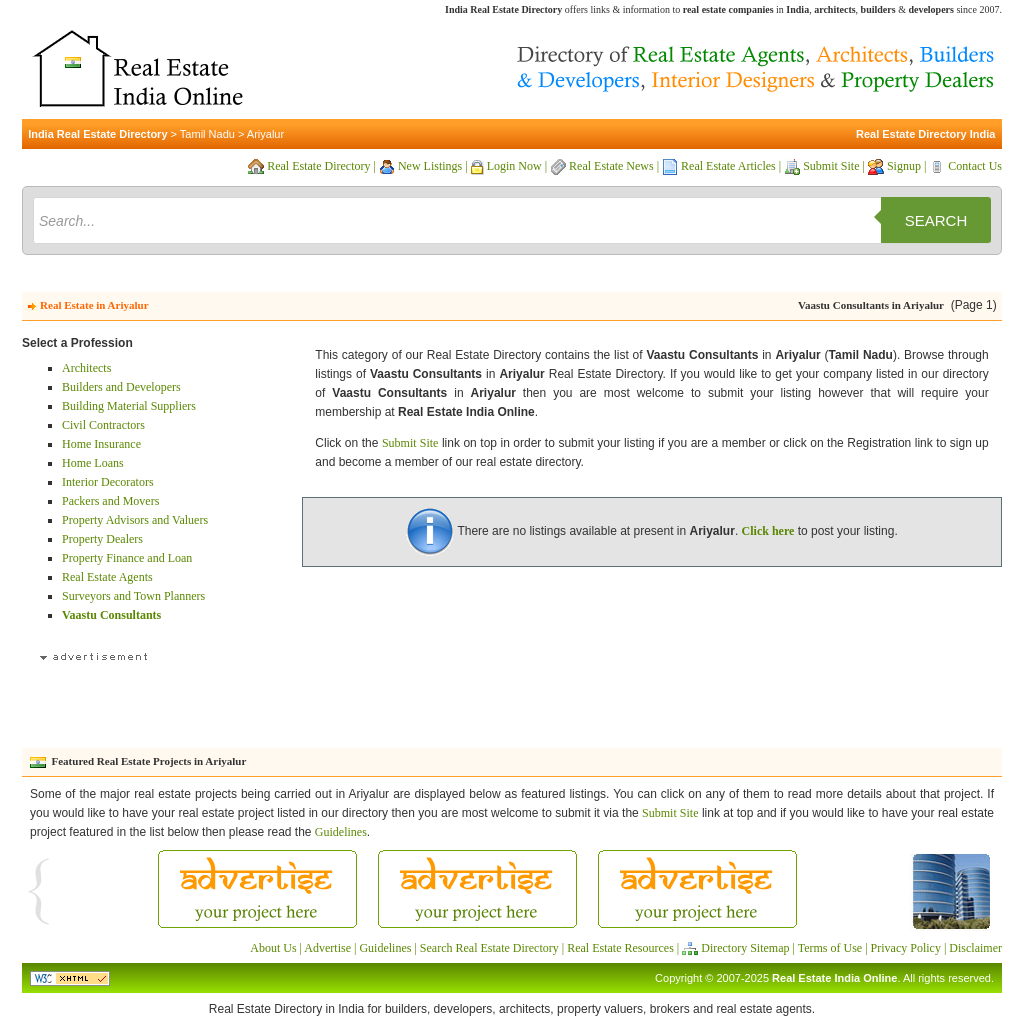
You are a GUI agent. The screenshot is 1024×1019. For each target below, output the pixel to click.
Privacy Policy (906, 948)
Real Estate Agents (107, 577)
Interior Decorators (108, 482)
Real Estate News (611, 166)
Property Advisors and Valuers (135, 520)
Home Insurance (101, 444)
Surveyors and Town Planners (133, 596)
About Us (273, 948)
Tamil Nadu (207, 134)
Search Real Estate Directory (489, 948)
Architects (86, 368)
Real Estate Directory (318, 166)
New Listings (430, 166)
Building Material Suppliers (129, 406)
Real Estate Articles (728, 166)
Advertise (327, 948)
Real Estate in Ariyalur (94, 305)
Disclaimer (975, 948)
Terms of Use (830, 948)
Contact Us (975, 166)
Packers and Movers (110, 501)
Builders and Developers (121, 387)
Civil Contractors (103, 425)
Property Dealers (102, 539)
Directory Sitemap (745, 948)
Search (936, 220)
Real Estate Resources (620, 948)
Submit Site (831, 166)
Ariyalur (265, 134)
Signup (904, 166)
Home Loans (93, 463)
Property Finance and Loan (127, 558)
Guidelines (341, 832)
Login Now (514, 166)
